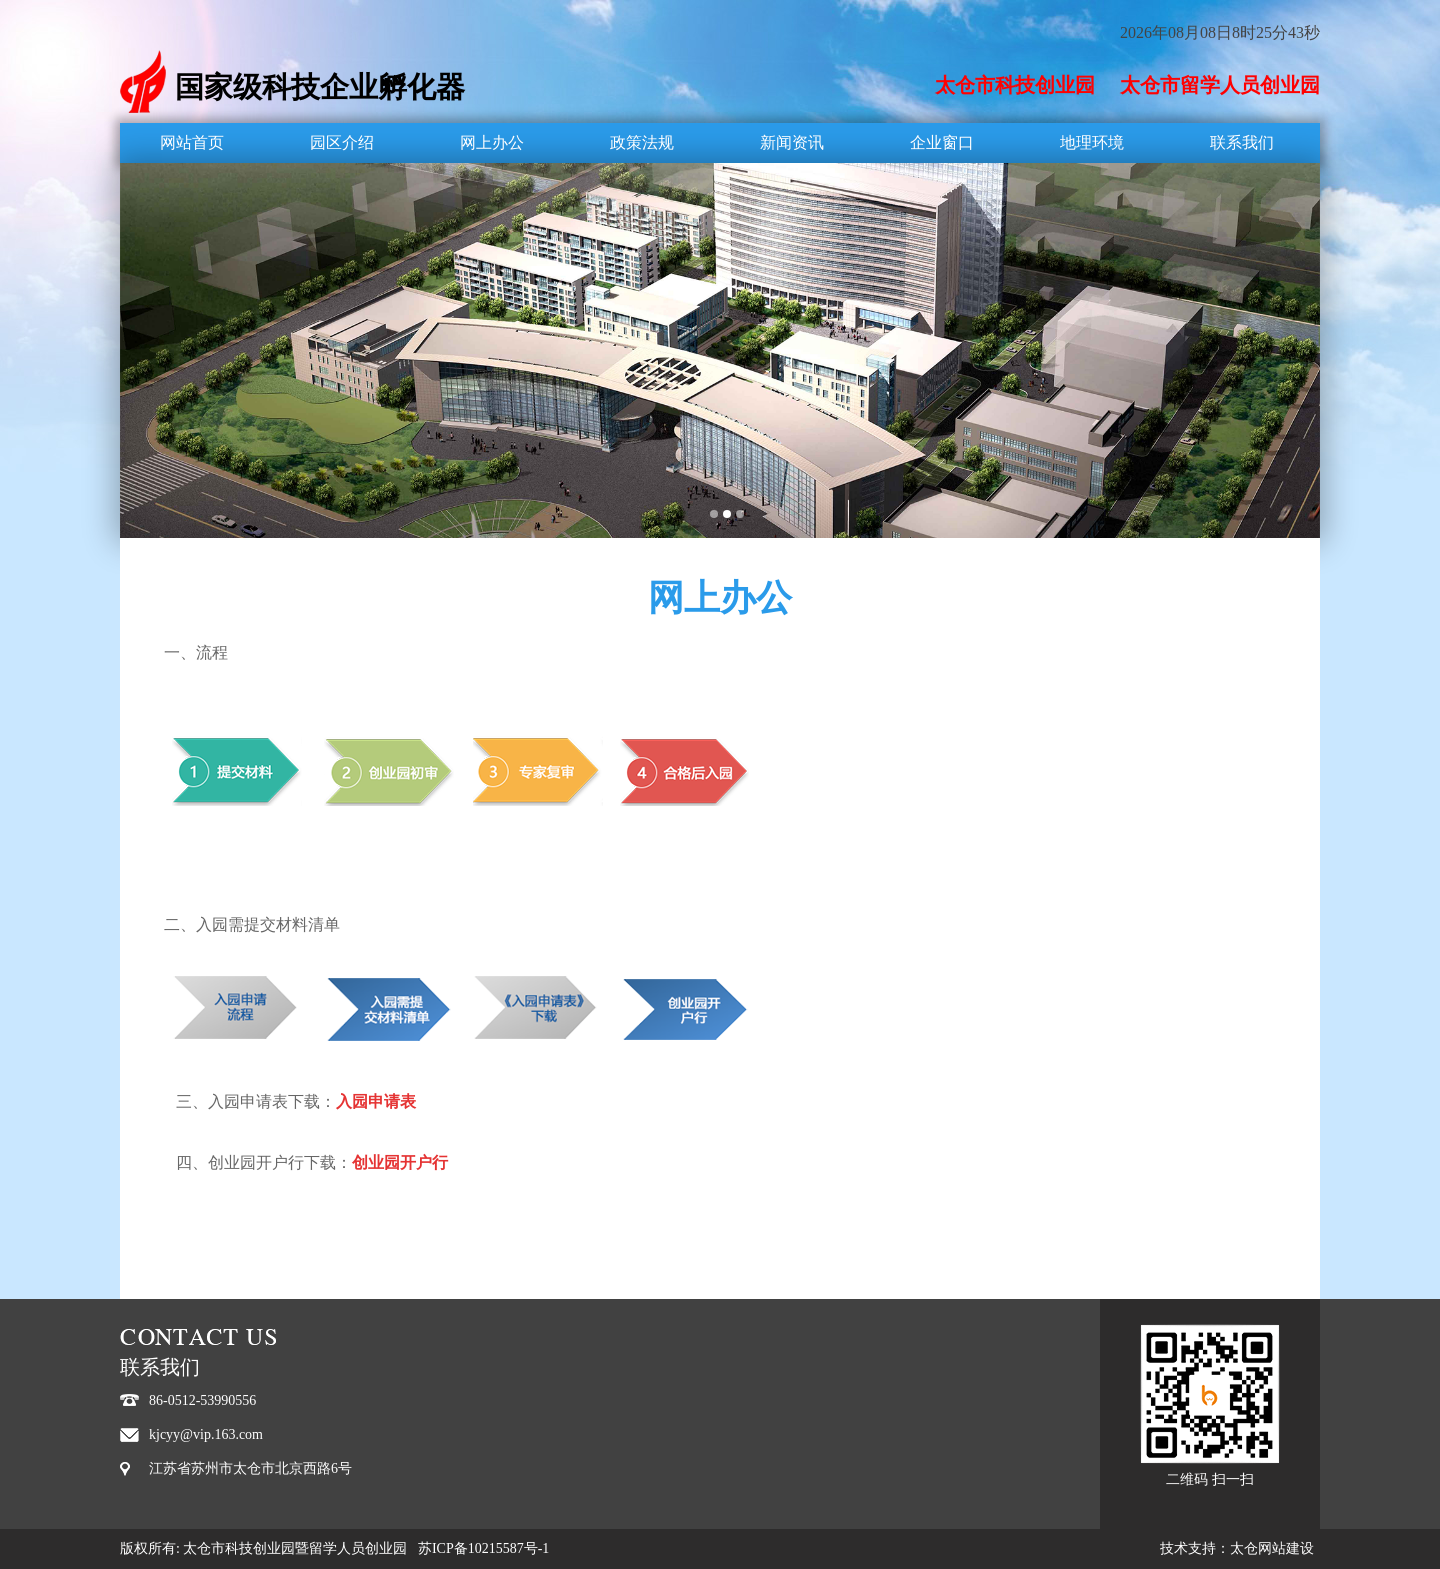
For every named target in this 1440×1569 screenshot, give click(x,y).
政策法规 (642, 142)
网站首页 (192, 142)
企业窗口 (942, 142)
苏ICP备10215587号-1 (483, 1548)
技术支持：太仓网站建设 (1237, 1548)
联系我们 (1242, 142)
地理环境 (1092, 142)
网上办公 (492, 142)
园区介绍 (342, 142)
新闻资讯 (792, 142)
